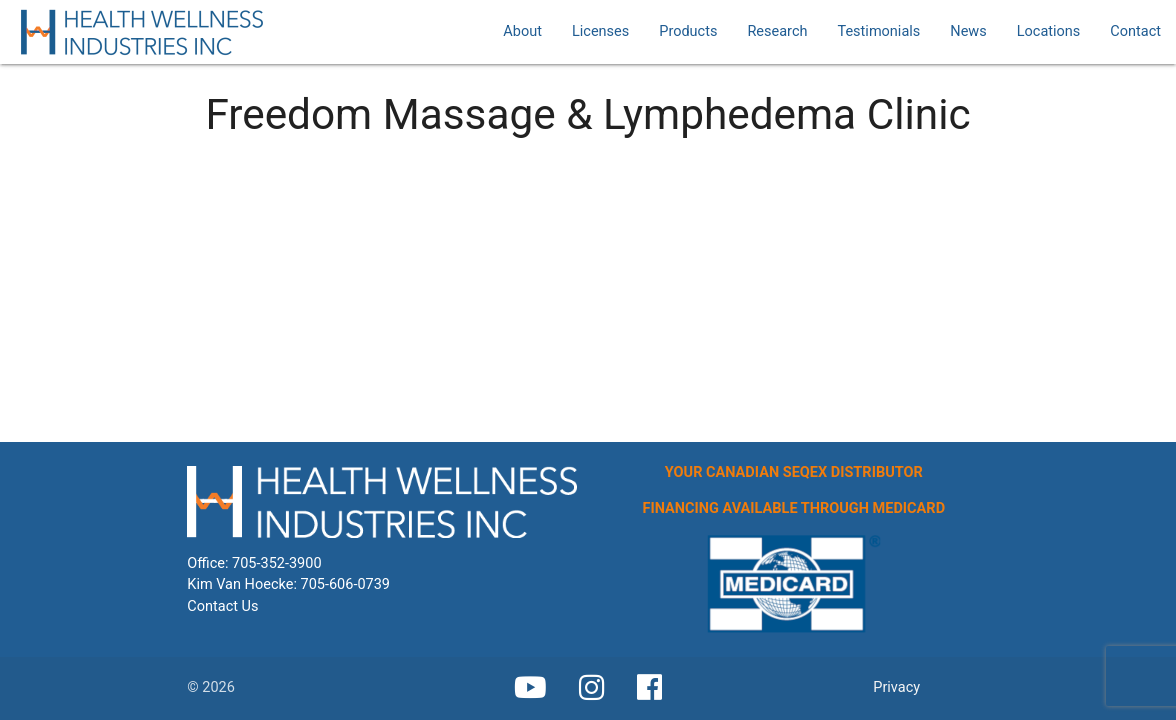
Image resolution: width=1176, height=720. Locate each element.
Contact (1135, 31)
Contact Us (222, 606)
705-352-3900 (277, 563)
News (968, 31)
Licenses (600, 31)
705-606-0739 (346, 584)
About (522, 31)
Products (688, 31)
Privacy (896, 687)
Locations (1049, 31)
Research (777, 31)
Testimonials (878, 31)
